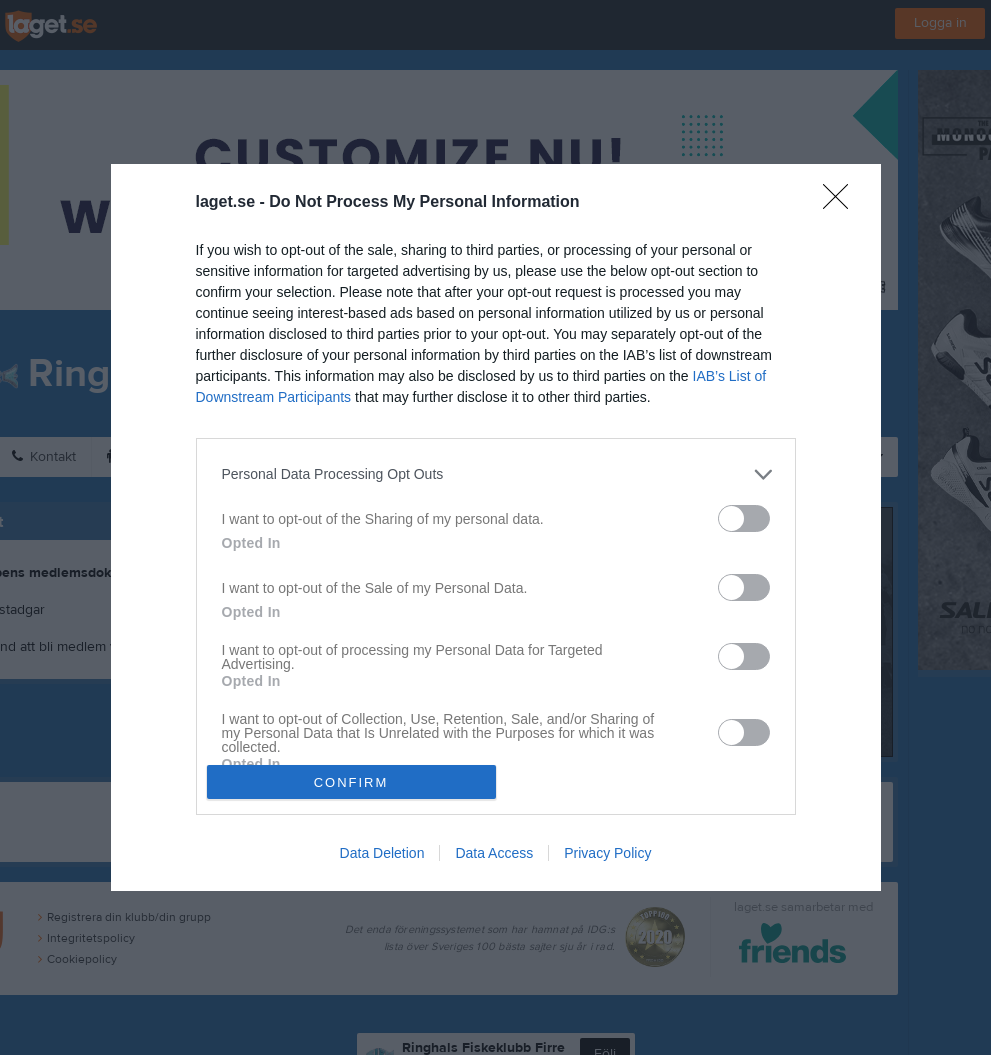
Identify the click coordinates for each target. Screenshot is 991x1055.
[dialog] (496, 528)
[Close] (842, 203)
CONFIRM (351, 782)
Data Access (494, 853)
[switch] (744, 518)
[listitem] (496, 474)
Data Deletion (382, 853)
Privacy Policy (607, 853)
